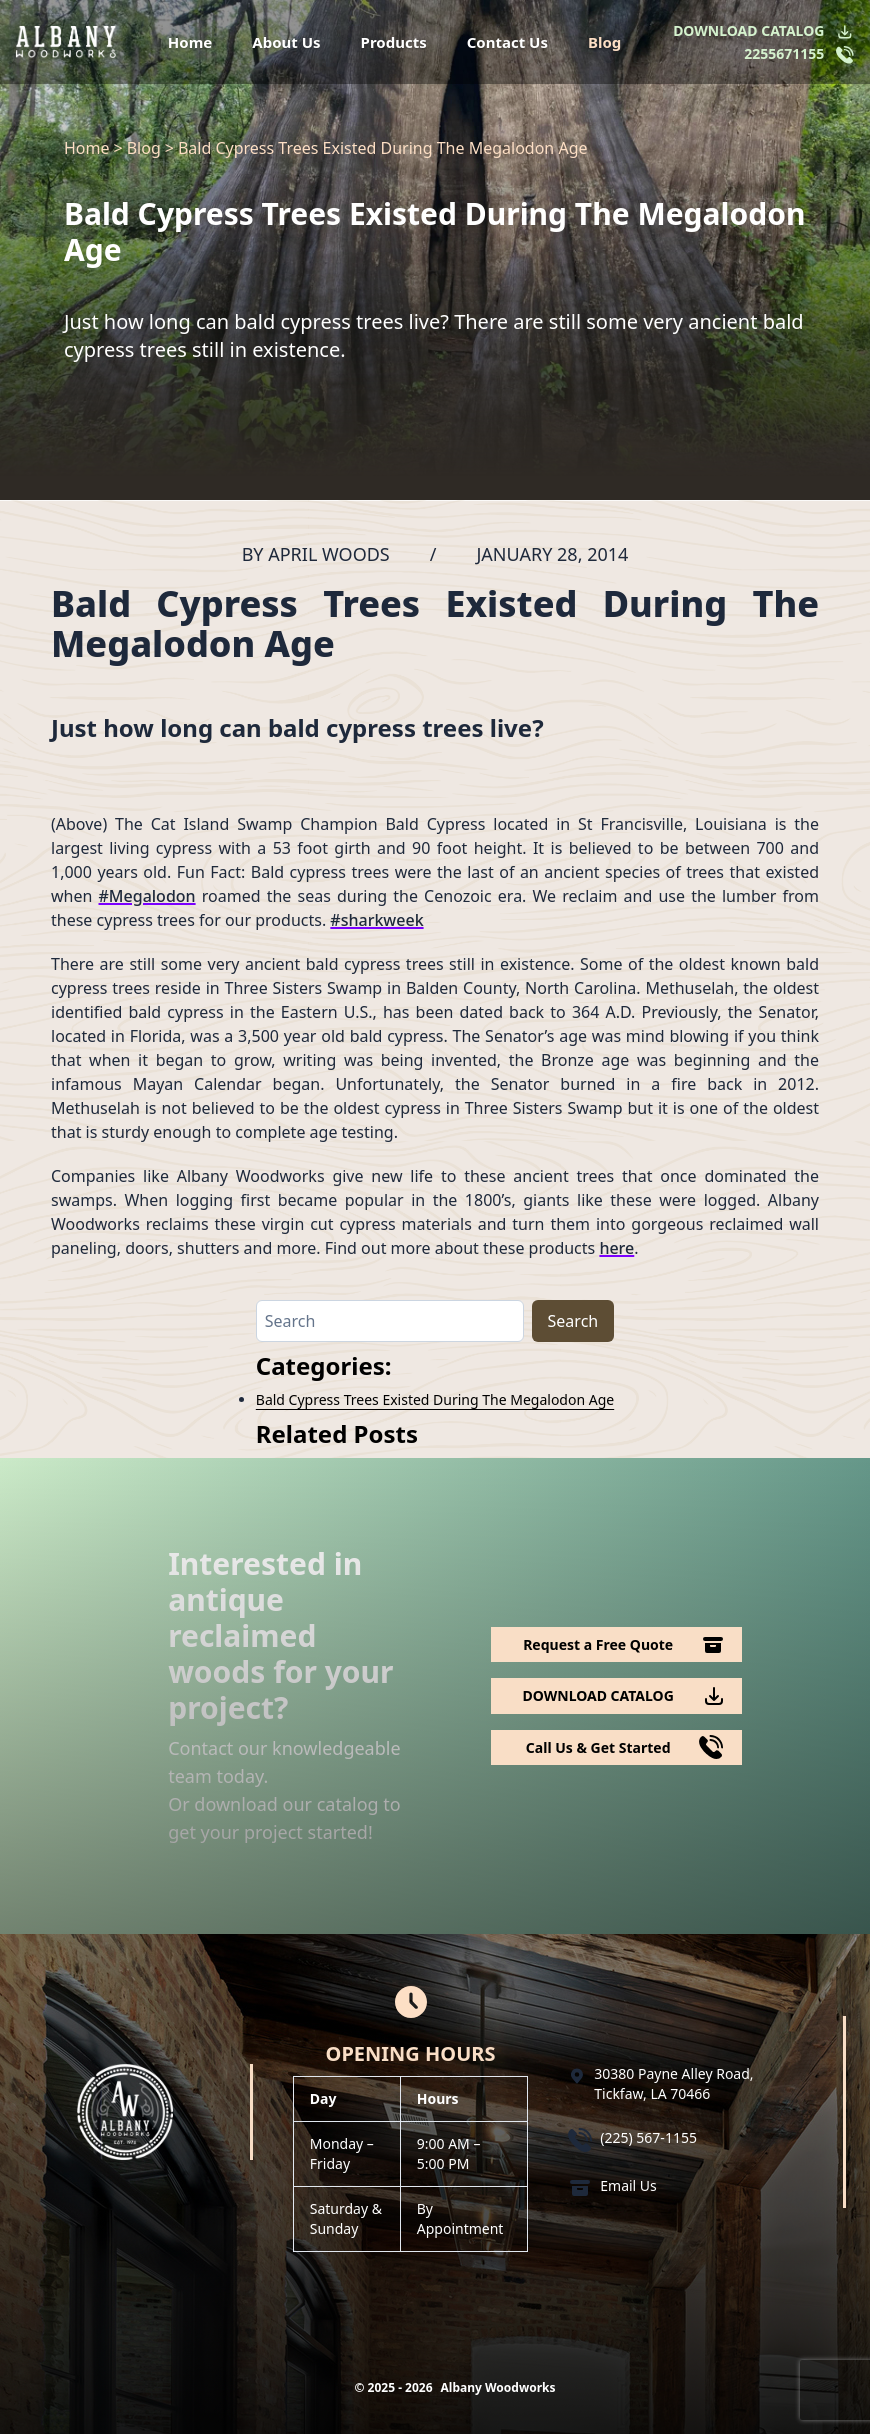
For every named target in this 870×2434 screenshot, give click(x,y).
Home (190, 42)
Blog (604, 42)
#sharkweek (376, 920)
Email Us (628, 2185)
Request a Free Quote (598, 1644)
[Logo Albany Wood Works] (66, 42)
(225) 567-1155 (648, 2137)
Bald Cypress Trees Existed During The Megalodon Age (435, 1399)
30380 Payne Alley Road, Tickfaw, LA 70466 (673, 2083)
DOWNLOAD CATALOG (748, 30)
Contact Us (507, 42)
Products (394, 42)
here (616, 1248)
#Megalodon (147, 896)
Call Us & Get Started (598, 1747)
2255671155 (784, 53)
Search (573, 1321)
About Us (286, 42)
